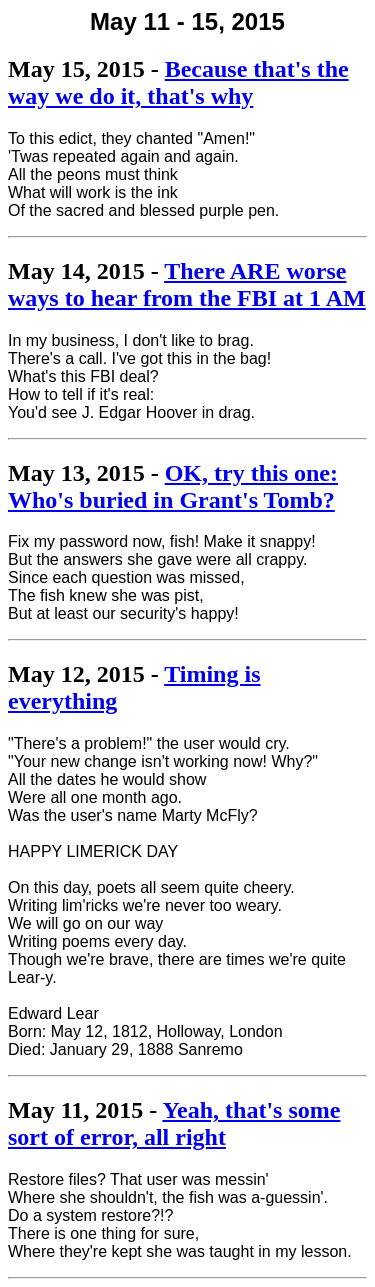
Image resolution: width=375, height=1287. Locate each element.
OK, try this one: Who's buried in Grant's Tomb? (173, 486)
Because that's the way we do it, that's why (178, 82)
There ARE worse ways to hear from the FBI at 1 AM (187, 284)
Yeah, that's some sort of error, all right (174, 1123)
